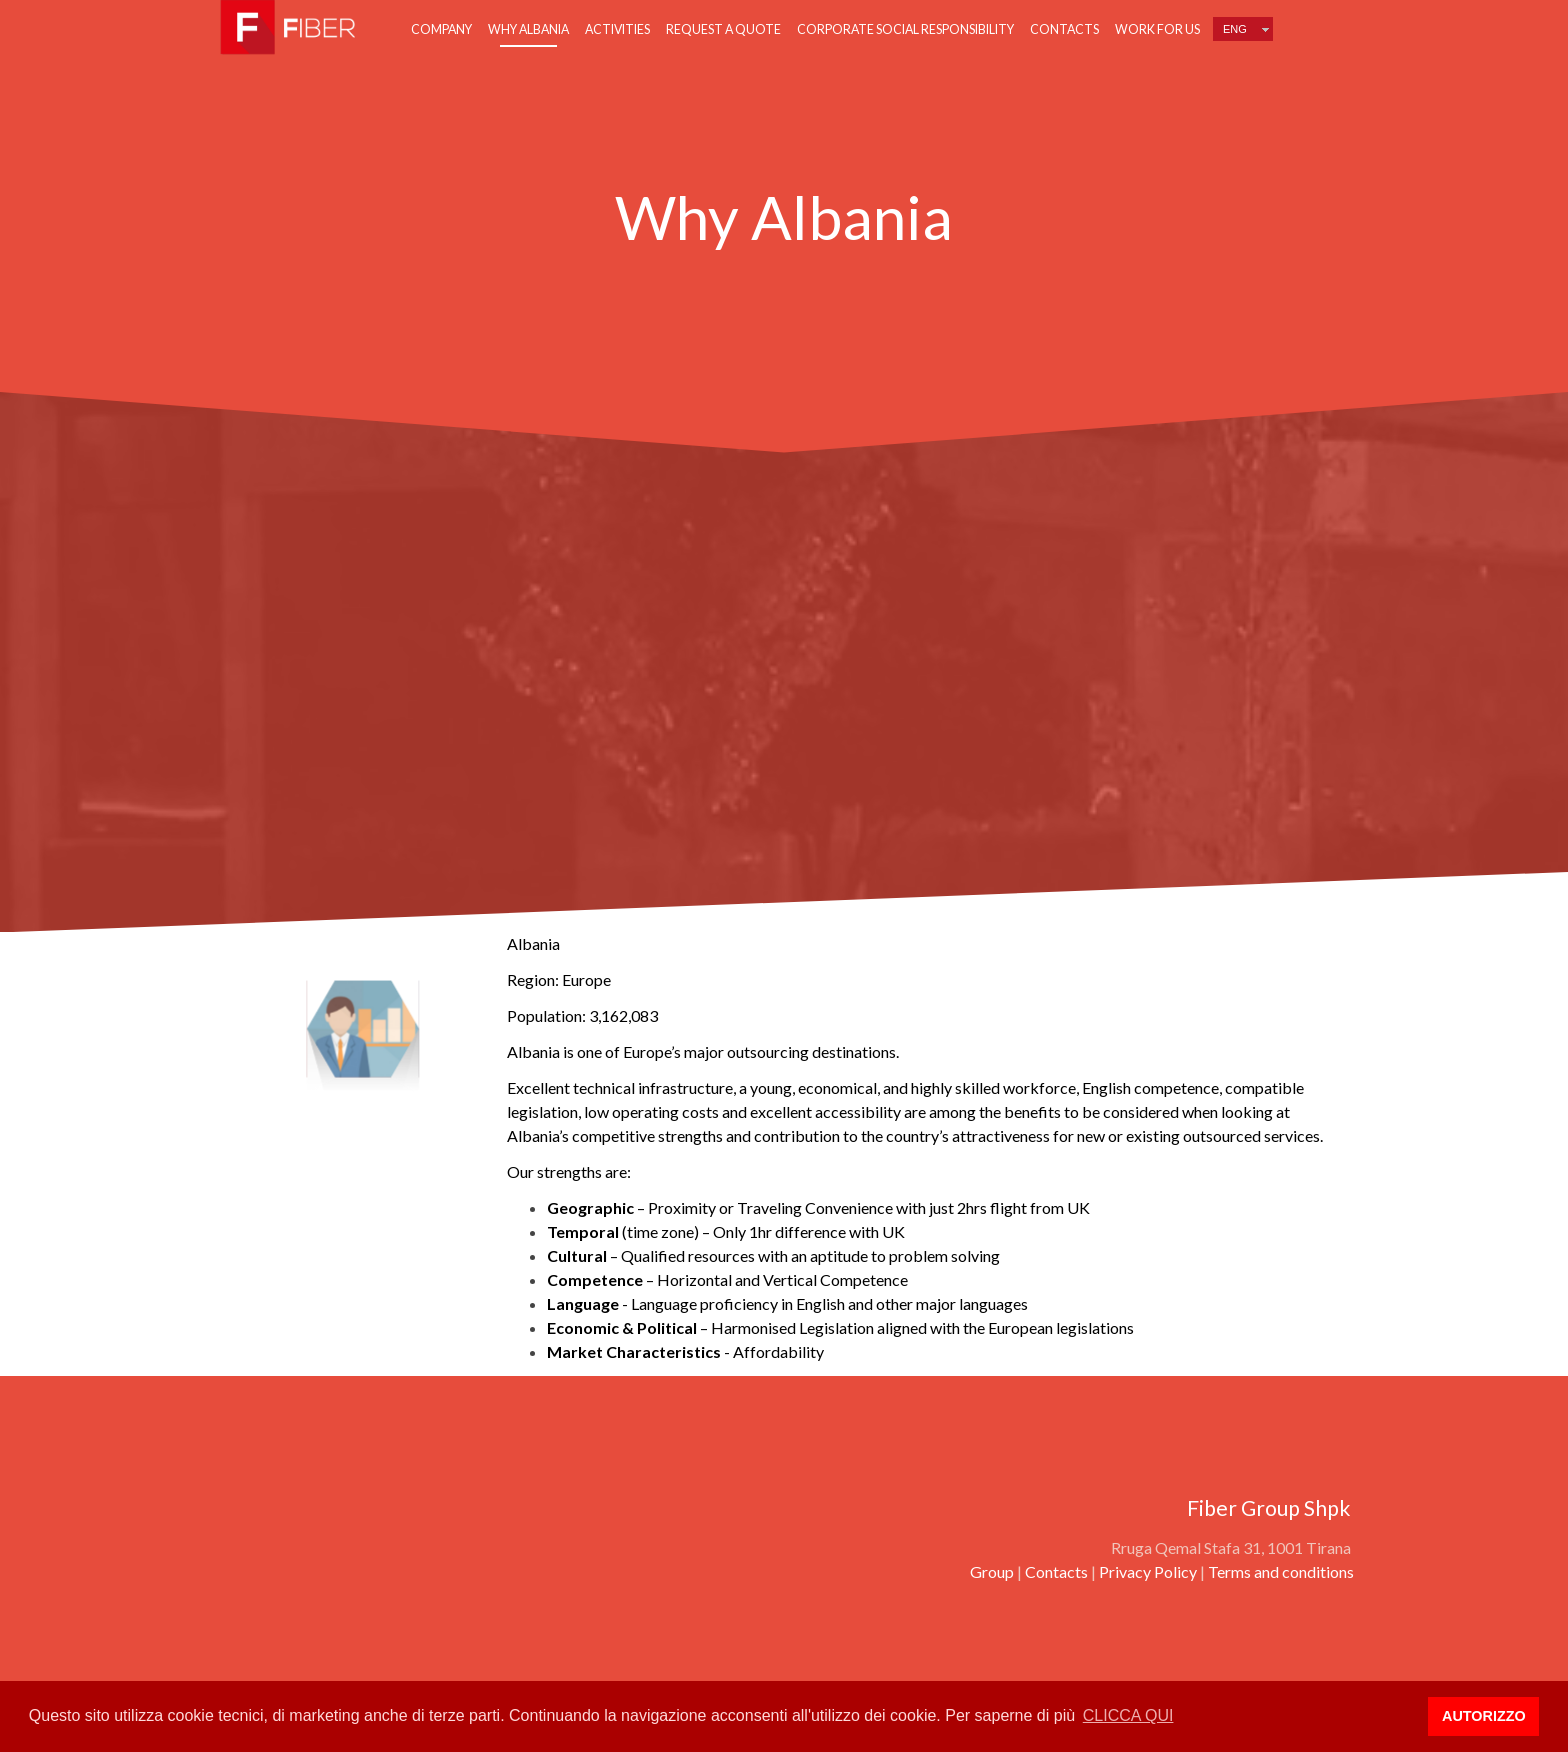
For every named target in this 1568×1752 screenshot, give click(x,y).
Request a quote (723, 29)
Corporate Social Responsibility (905, 29)
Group (992, 1571)
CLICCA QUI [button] (1128, 1715)
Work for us (1157, 29)
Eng (1235, 29)
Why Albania (528, 29)
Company (441, 29)
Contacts (1064, 29)
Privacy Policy (1148, 1571)
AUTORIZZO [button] (1484, 1716)
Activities (617, 29)
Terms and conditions (1281, 1571)
